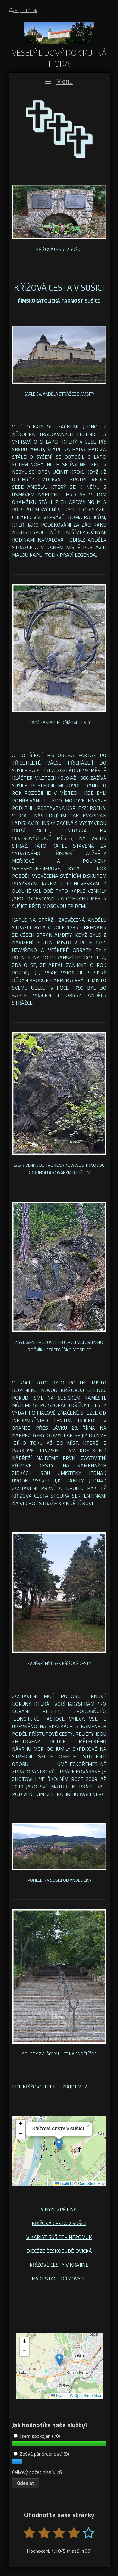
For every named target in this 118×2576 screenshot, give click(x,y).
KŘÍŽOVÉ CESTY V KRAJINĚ (59, 2264)
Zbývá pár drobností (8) (41, 2454)
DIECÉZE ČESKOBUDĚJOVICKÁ (59, 2251)
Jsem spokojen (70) (37, 2436)
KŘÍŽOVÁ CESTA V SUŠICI (59, 2223)
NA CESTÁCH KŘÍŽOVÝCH (59, 2278)
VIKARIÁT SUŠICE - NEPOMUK (59, 2237)
